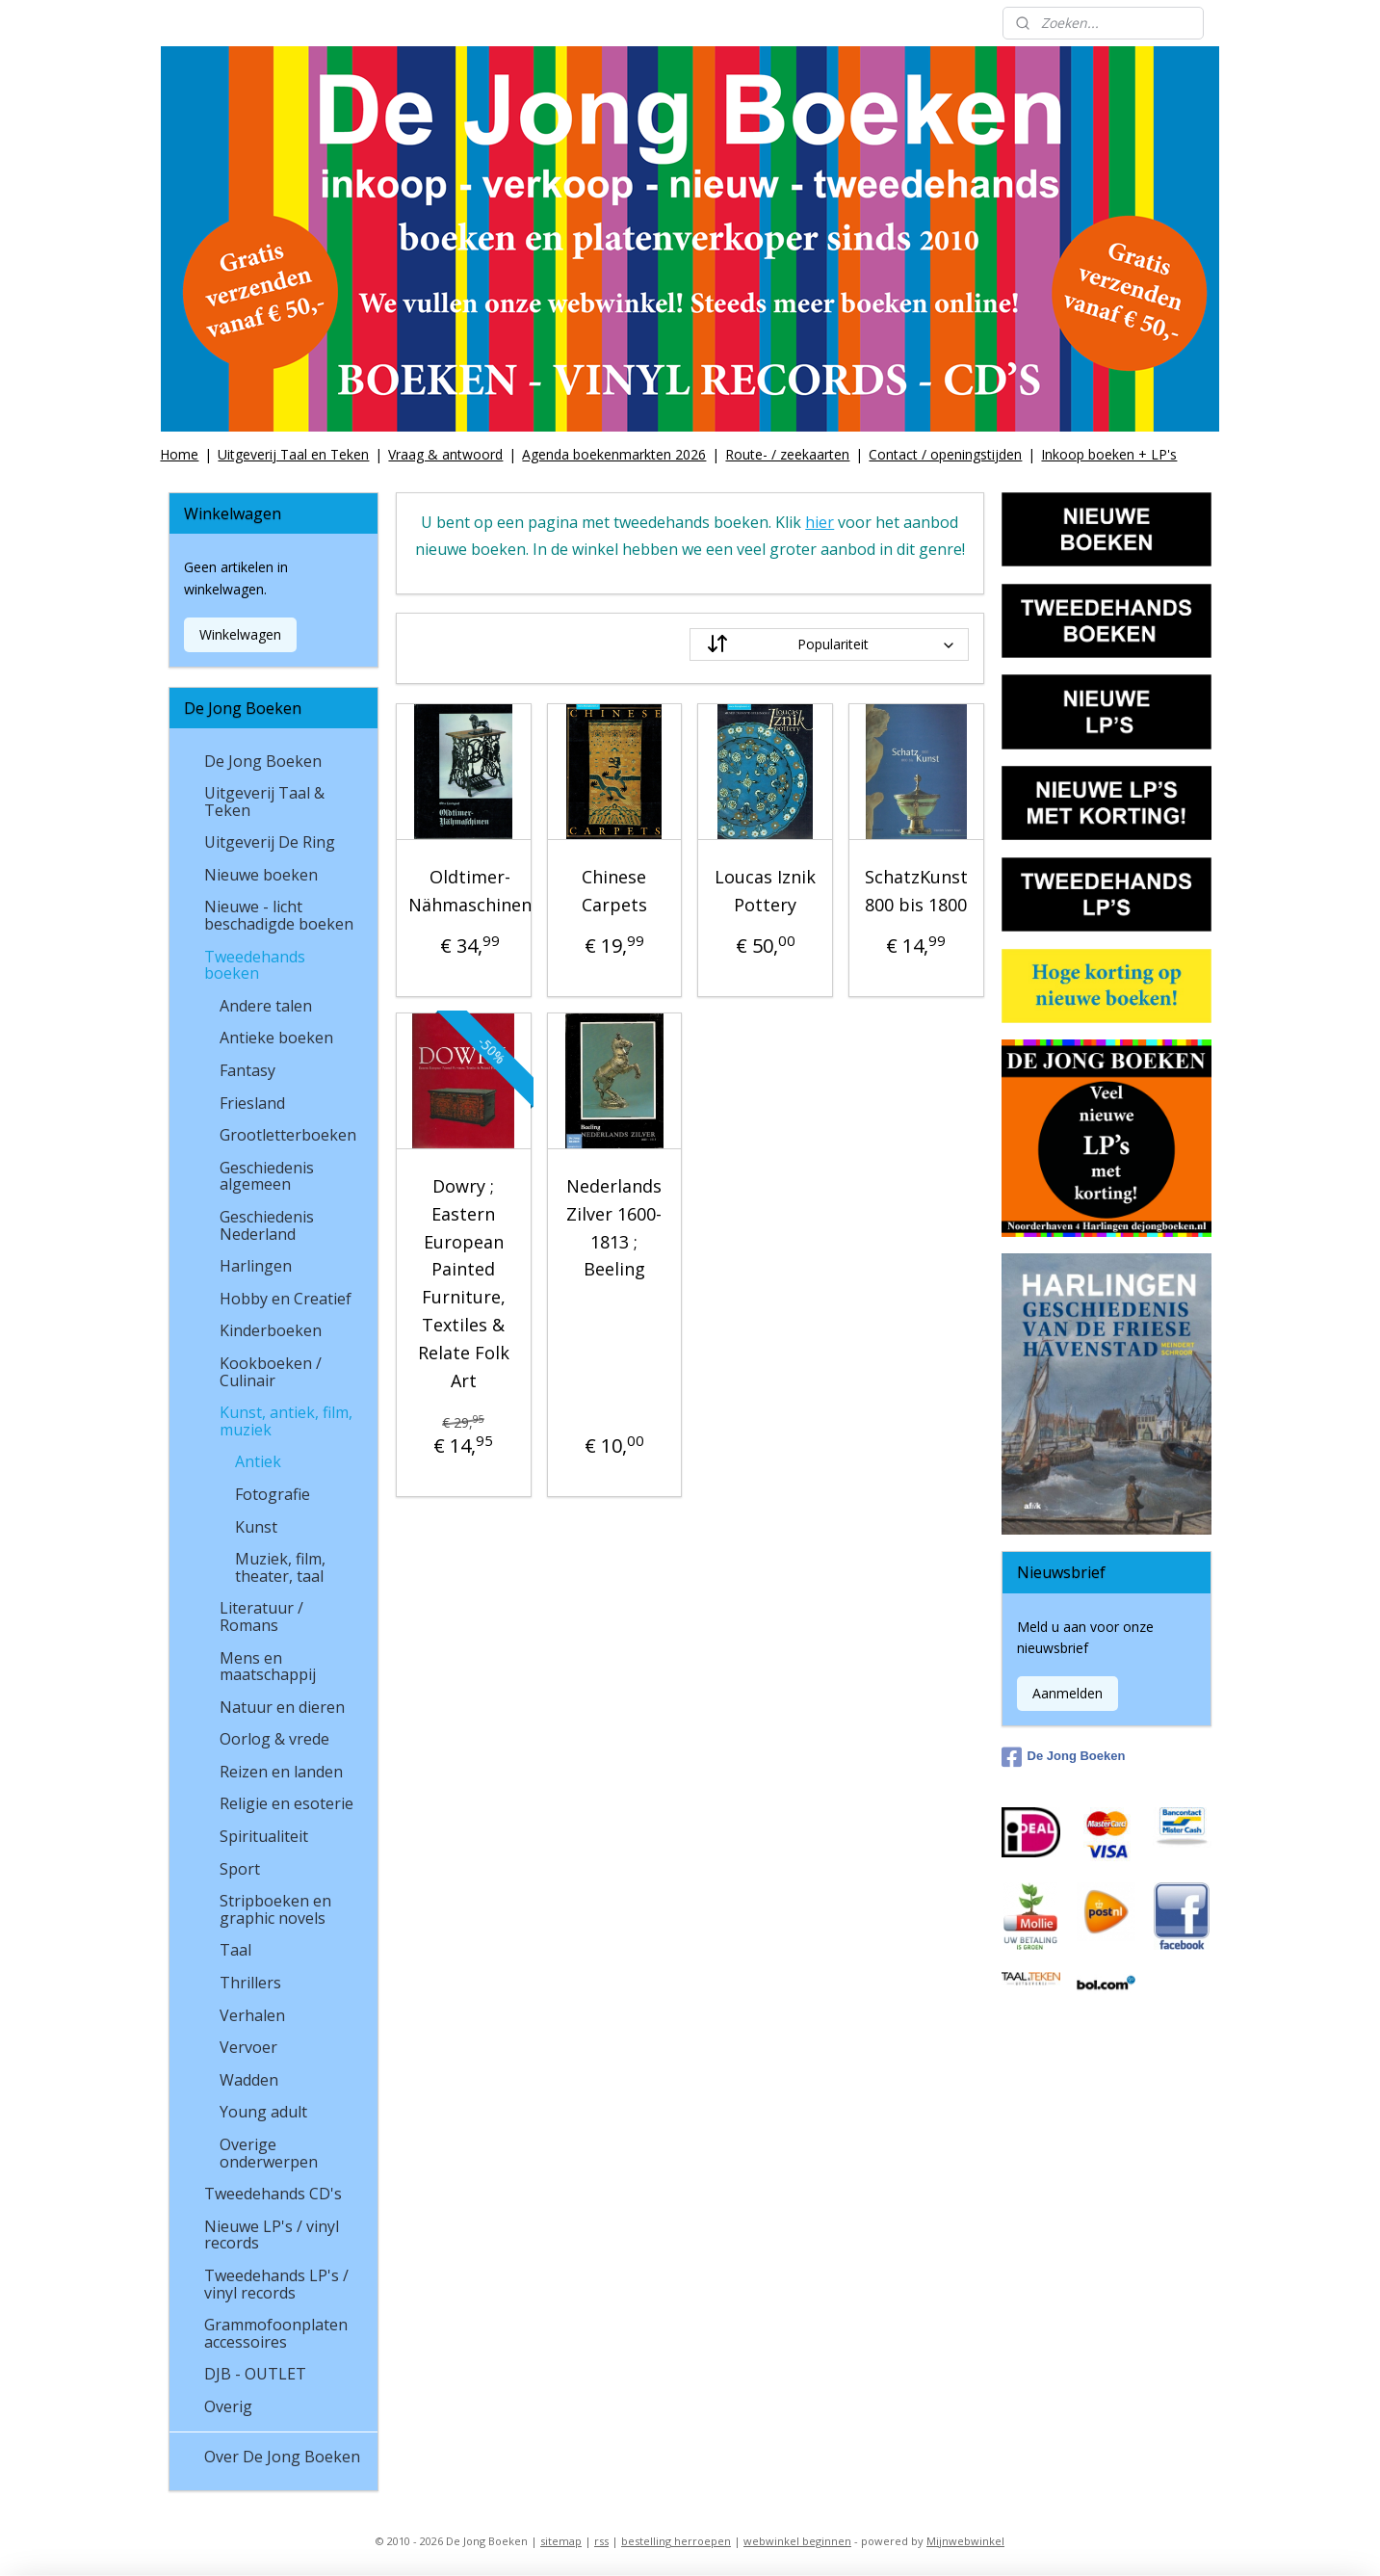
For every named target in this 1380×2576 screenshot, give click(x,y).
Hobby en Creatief (286, 1298)
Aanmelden (1067, 1693)
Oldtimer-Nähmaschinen (470, 890)
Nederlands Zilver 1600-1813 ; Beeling (615, 1227)
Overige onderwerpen (269, 2153)
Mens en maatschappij (268, 1666)
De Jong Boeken (263, 761)
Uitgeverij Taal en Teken (293, 454)
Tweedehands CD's (273, 2193)
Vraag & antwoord (445, 454)
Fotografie (272, 1494)
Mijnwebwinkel (965, 2541)
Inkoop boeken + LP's (1109, 454)
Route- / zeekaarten (787, 454)
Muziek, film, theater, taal (280, 1567)
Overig (228, 2406)
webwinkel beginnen (797, 2541)
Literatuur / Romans (261, 1616)
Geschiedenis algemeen (267, 1176)
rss (601, 2541)
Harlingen (256, 1265)
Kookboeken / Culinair (271, 1372)
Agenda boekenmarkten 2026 (614, 454)
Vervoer (248, 2047)
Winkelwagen (240, 634)
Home (179, 454)
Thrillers (250, 1982)
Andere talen (266, 1005)
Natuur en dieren (282, 1707)
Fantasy (247, 1070)
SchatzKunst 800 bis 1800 (916, 890)
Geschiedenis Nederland (267, 1225)
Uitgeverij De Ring (269, 842)
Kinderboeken (271, 1330)
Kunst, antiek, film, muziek (286, 1421)
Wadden (249, 2079)
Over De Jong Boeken (282, 2456)
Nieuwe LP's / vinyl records (271, 2235)
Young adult (263, 2111)
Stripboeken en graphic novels (275, 1909)
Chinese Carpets (614, 890)
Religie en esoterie (286, 1803)
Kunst (256, 1527)
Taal (235, 1949)
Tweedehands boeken (254, 965)
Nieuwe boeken (261, 874)
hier (819, 522)
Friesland (252, 1103)
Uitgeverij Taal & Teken (264, 801)
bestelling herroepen (676, 2541)
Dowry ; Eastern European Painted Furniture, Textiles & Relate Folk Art (463, 1283)
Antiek (258, 1461)
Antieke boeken (276, 1037)
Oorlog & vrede (274, 1738)
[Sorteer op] (829, 644)
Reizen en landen (281, 1771)
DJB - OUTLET (255, 2373)
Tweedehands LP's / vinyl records (276, 2284)
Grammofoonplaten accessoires (276, 2333)
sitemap (561, 2541)
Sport (240, 1868)
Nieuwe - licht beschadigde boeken (278, 915)
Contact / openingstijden (945, 454)
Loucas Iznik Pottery (765, 890)
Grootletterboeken (288, 1134)
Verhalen (252, 2015)
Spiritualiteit (264, 1836)
